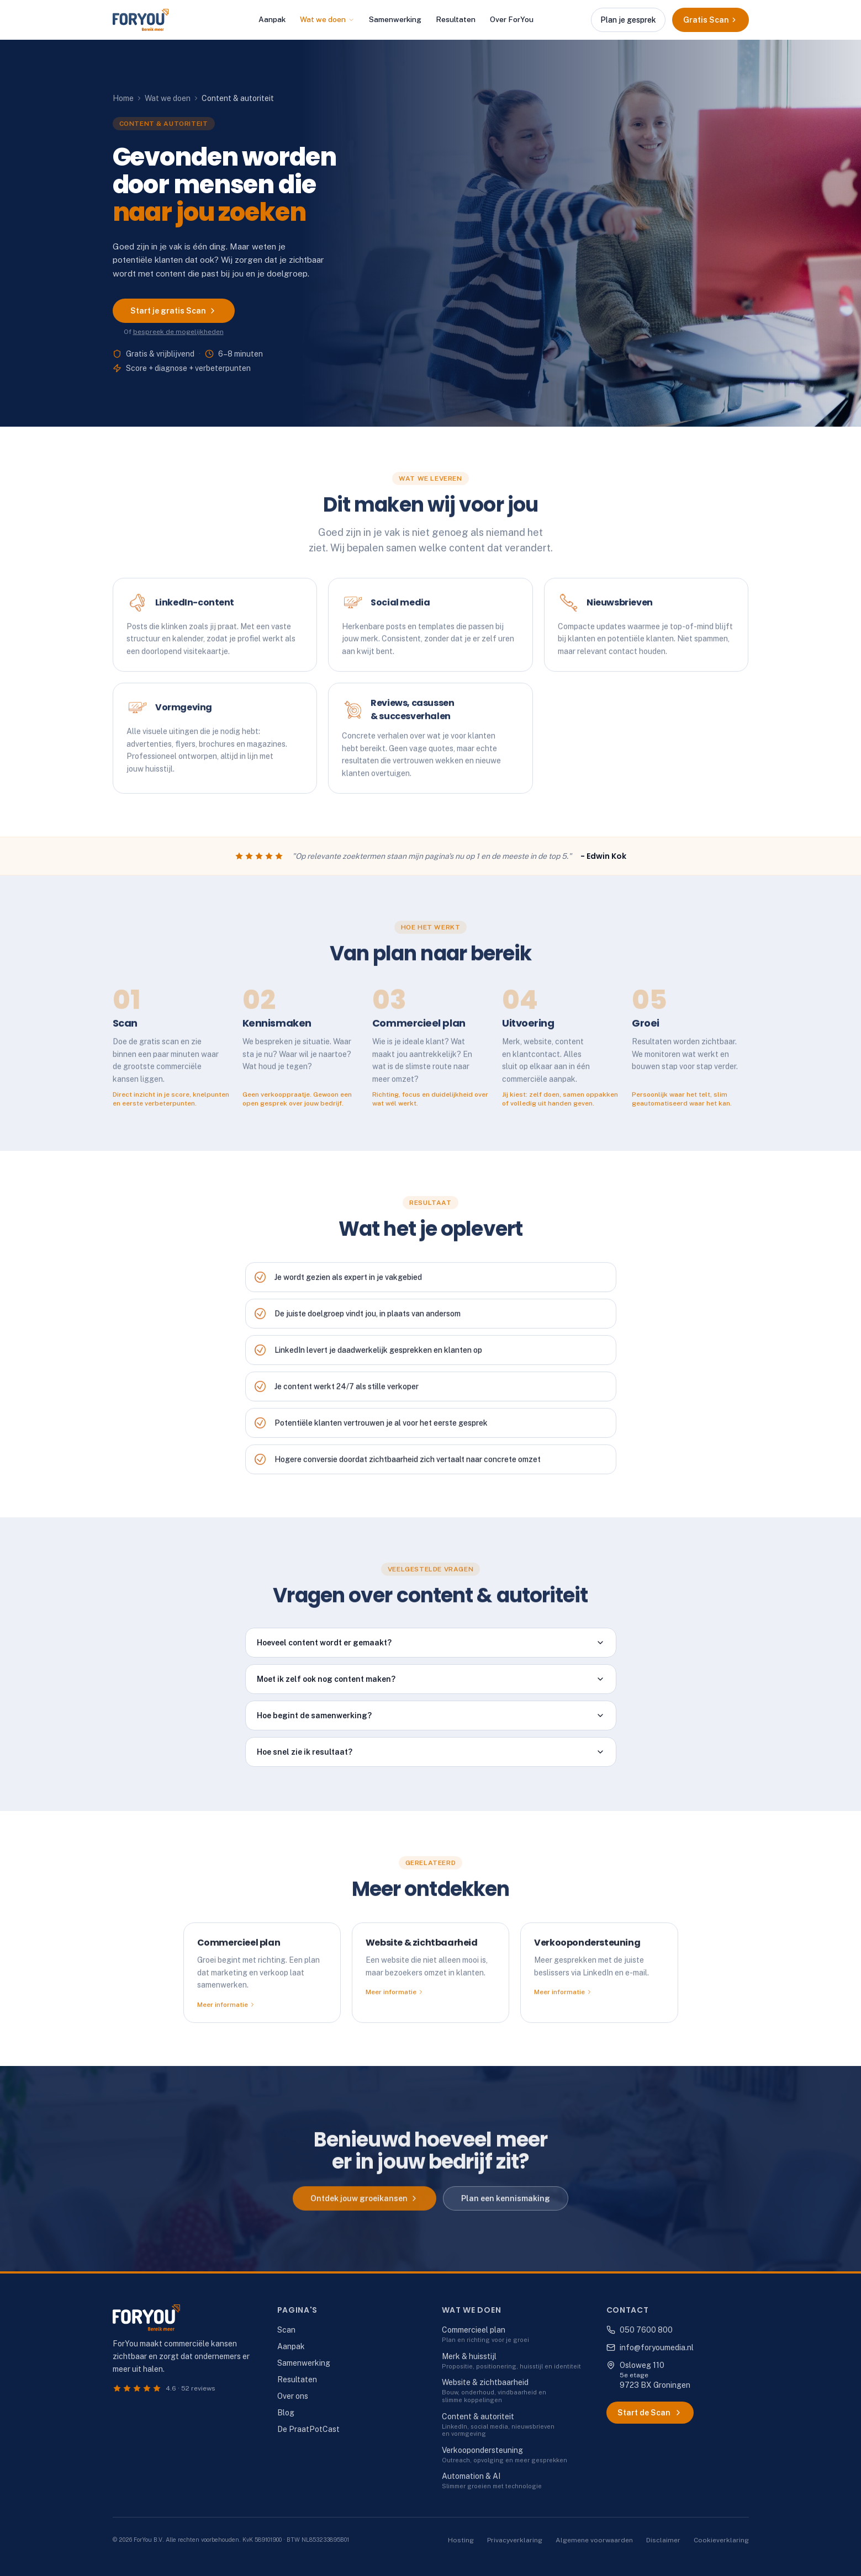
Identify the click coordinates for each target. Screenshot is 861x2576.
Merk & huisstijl (469, 2356)
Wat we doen (327, 19)
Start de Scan (650, 2412)
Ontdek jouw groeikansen (364, 2207)
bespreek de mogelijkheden (178, 332)
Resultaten (456, 19)
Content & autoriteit (478, 2416)
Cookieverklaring (721, 2540)
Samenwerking (395, 19)
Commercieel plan (473, 2329)
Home (123, 98)
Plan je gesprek (628, 19)
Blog (285, 2412)
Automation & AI (471, 2476)
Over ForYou (511, 19)
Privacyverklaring (514, 2540)
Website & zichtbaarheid (485, 2382)
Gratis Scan (710, 19)
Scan (286, 2329)
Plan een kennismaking (505, 2207)
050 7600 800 (639, 2329)
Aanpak (272, 19)
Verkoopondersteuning (482, 2450)
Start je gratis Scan (173, 310)
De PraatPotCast (308, 2429)
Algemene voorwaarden (594, 2540)
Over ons (292, 2396)
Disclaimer (663, 2540)
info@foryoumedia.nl (650, 2347)
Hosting (461, 2540)
